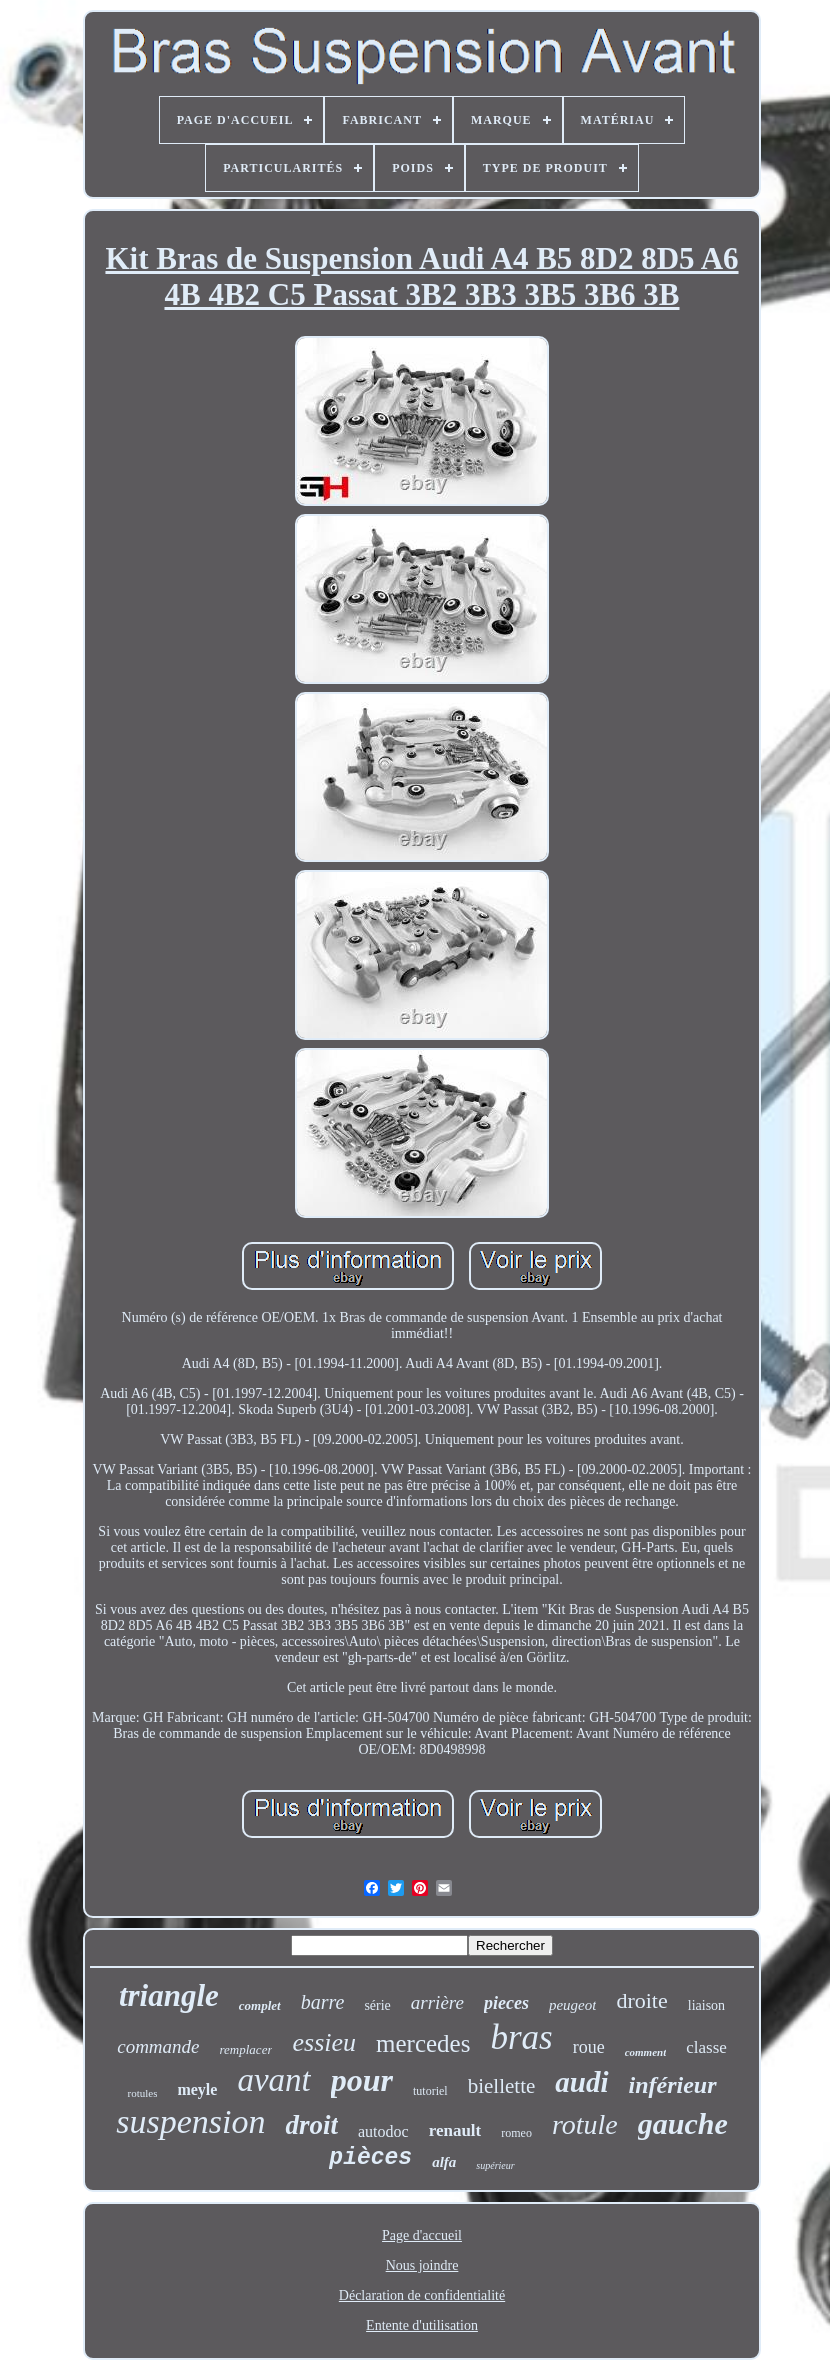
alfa (444, 2162)
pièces (370, 2158)
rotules (142, 2093)
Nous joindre (422, 2265)
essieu (324, 2042)
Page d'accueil (422, 2235)
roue (589, 2047)
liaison (706, 2005)
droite (641, 2000)
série (377, 2005)
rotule (585, 2124)
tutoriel (430, 2091)
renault (455, 2130)
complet (260, 2005)
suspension (190, 2121)
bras (521, 2037)
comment (646, 2052)
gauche (683, 2123)
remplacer (246, 2049)
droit (311, 2125)
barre (323, 2002)
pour (362, 2080)
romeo (516, 2133)
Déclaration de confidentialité (422, 2295)
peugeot (572, 2005)
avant (273, 2080)
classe (706, 2047)
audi (581, 2082)
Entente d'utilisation (422, 2325)
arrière (437, 2002)
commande (158, 2046)
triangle (169, 1995)
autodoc (383, 2131)
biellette (502, 2086)
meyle (197, 2089)
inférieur (673, 2085)
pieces (506, 2003)
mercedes (423, 2043)
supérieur (495, 2165)
